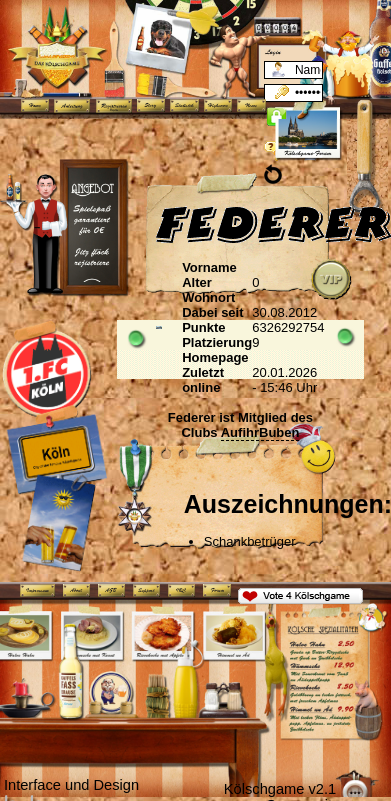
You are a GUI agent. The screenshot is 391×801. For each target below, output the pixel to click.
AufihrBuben (260, 432)
